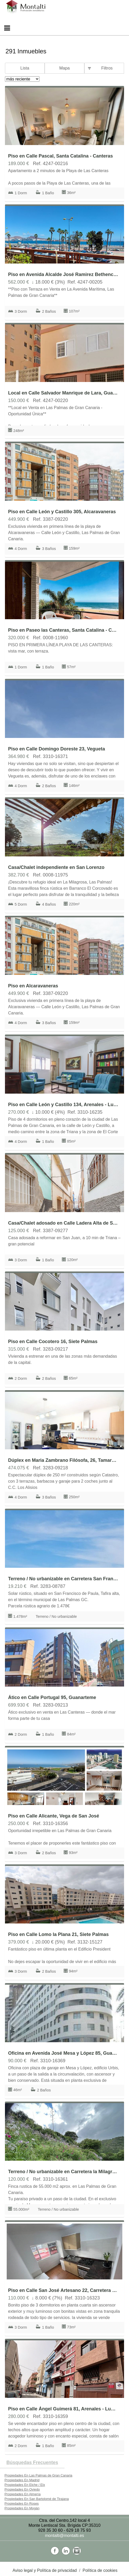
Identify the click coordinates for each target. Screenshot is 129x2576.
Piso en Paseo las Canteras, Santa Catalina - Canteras (63, 630)
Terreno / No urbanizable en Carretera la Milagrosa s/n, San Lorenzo (63, 2171)
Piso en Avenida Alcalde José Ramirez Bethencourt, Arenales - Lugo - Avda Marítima (63, 274)
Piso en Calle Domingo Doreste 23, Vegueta (56, 748)
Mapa (64, 68)
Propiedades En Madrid (21, 2480)
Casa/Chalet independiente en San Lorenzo (56, 867)
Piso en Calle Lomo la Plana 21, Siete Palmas (58, 1934)
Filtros (107, 68)
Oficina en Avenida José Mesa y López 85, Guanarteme (63, 2053)
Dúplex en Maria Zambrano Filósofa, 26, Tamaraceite (63, 1460)
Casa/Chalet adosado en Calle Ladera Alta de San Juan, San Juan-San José (63, 1223)
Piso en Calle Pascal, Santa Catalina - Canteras (60, 156)
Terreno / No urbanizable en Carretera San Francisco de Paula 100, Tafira (63, 1578)
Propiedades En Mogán (21, 2508)
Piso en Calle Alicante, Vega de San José (53, 1816)
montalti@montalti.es (64, 2535)
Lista (24, 68)
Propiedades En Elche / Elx (24, 2485)
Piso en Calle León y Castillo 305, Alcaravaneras (62, 511)
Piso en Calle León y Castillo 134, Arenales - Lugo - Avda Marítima (63, 1104)
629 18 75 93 (78, 2530)
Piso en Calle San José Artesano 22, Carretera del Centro (63, 2290)
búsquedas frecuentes (32, 2462)
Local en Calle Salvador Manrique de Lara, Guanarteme (63, 393)
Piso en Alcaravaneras (33, 985)
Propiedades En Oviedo (22, 2489)
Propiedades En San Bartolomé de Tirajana (36, 2499)
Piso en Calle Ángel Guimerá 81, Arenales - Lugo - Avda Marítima (63, 2408)
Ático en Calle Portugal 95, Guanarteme (52, 1697)
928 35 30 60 (50, 2530)
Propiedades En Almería (22, 2494)
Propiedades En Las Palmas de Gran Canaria (38, 2475)
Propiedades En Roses (21, 2503)
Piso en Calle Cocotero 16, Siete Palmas (52, 1341)
